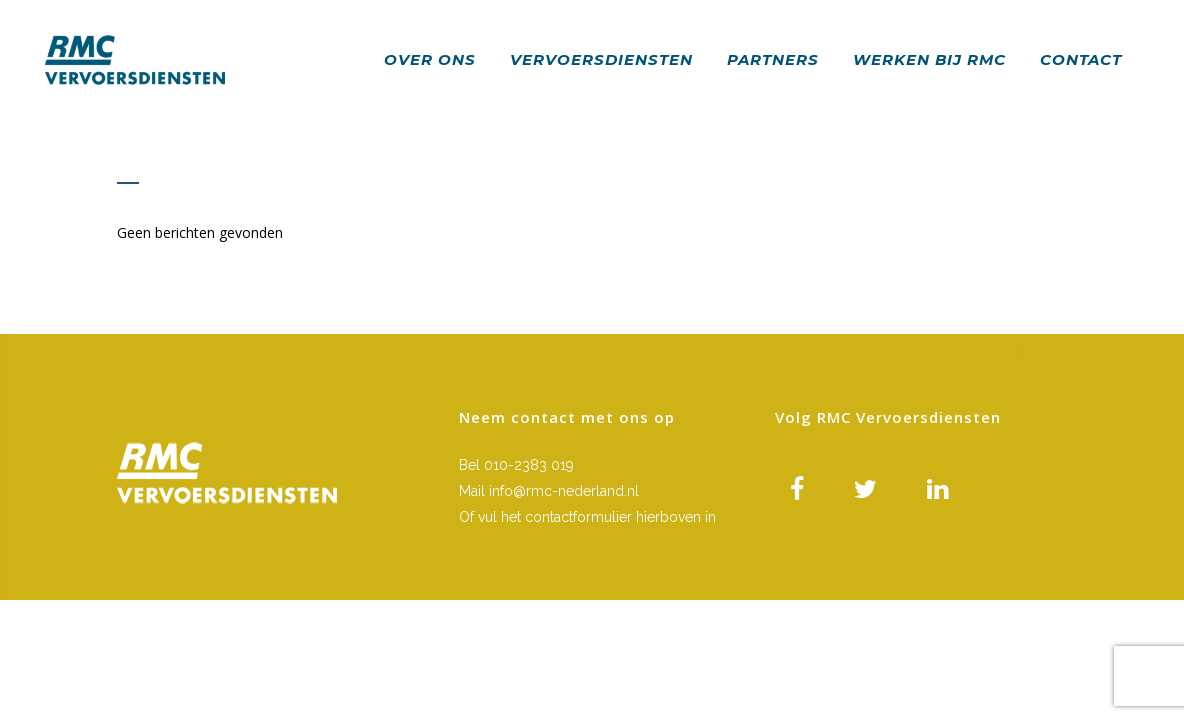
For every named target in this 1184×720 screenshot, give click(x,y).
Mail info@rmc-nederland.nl (549, 491)
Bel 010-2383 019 (516, 465)
